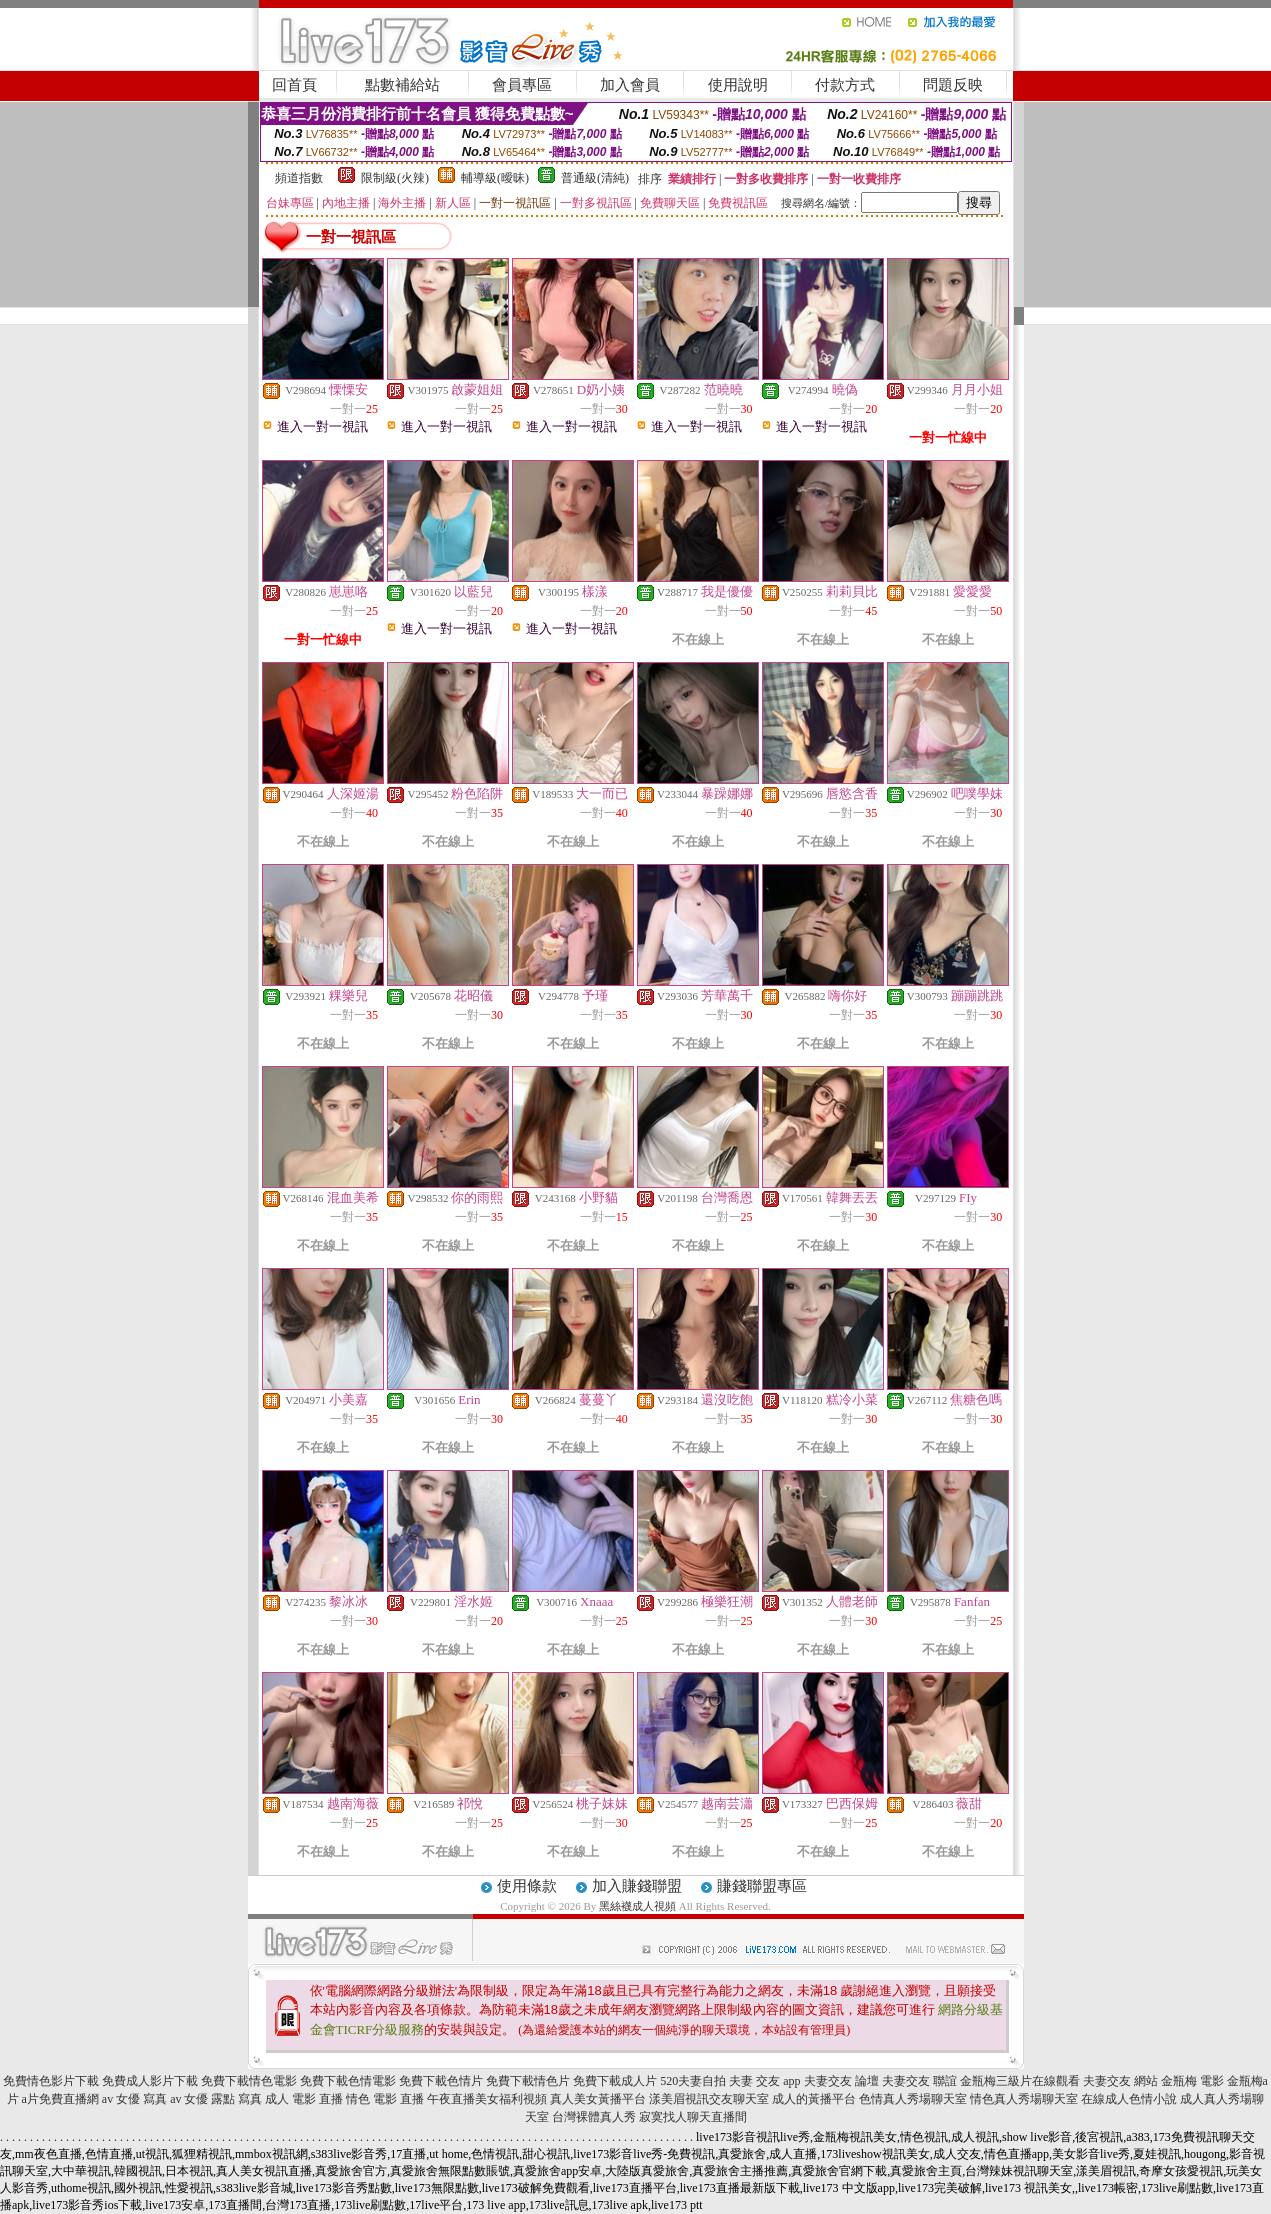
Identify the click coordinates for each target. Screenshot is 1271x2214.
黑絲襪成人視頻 (637, 1906)
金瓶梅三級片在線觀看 (1020, 2081)
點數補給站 (402, 85)
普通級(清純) (595, 178)
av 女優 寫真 (134, 2099)
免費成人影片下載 (150, 2081)
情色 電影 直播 (385, 2099)
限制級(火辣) (395, 178)
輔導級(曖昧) (495, 178)
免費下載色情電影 (348, 2081)
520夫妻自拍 (693, 2081)
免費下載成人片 (615, 2081)
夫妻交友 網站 (1120, 2081)
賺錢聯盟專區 (762, 1886)
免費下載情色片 (528, 2081)
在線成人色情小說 (1129, 2099)
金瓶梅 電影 (1192, 2081)
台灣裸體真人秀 (594, 2117)
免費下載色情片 (441, 2081)
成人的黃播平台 (814, 2099)
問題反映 (953, 85)
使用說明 (738, 85)
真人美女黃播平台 (598, 2099)
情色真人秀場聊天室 (1024, 2099)
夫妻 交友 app (764, 2081)
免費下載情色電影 (249, 2081)
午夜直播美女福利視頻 (487, 2099)
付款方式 (845, 85)
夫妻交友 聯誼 (919, 2081)
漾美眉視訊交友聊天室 (709, 2099)
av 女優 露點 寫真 (216, 2099)
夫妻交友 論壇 (841, 2081)
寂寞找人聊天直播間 (693, 2117)
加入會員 (630, 85)
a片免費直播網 (60, 2099)
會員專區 (522, 85)
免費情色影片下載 (51, 2081)
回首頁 (294, 85)
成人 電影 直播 (304, 2099)
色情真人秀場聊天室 (913, 2099)
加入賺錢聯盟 (637, 1886)
